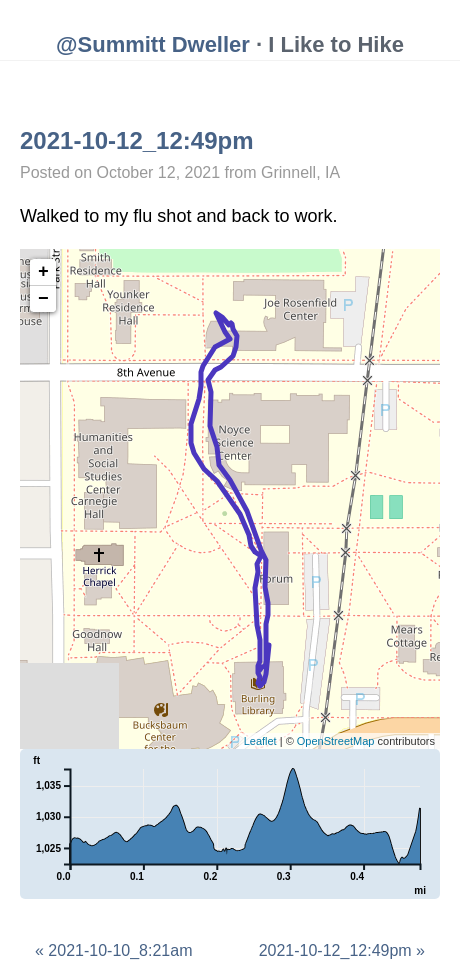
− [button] (43, 299)
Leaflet (260, 741)
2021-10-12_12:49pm (137, 140)
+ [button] (43, 272)
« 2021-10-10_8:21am (113, 950)
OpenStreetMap (336, 741)
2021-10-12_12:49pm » (342, 950)
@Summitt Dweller (153, 44)
